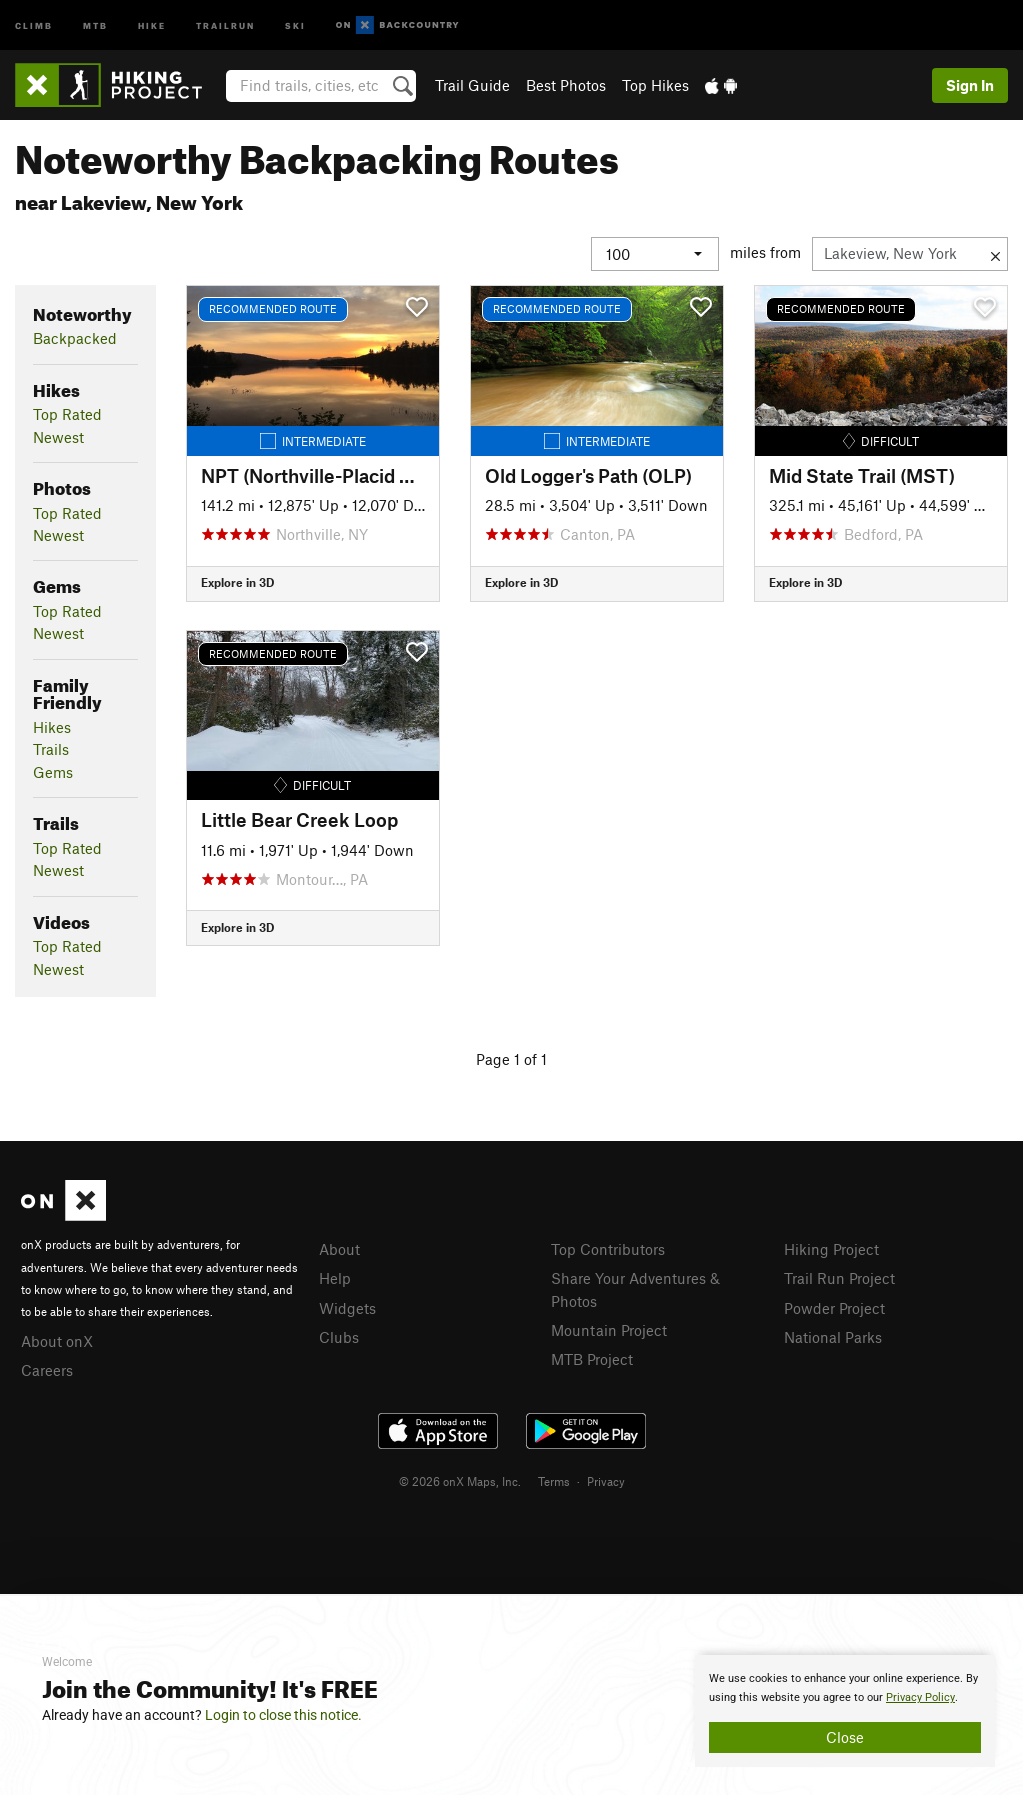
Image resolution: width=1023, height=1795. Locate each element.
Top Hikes (655, 85)
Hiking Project (831, 1249)
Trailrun (225, 24)
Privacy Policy (920, 1697)
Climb (34, 24)
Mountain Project (609, 1330)
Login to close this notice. (283, 1715)
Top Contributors (608, 1249)
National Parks (833, 1337)
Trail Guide (472, 85)
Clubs (339, 1337)
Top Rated (67, 414)
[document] (845, 1711)
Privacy (606, 1481)
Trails (51, 749)
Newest (58, 437)
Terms (554, 1481)
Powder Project (834, 1308)
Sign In (970, 85)
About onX (57, 1341)
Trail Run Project (839, 1278)
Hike (152, 24)
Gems (53, 772)
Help (335, 1278)
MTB (95, 24)
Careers (47, 1370)
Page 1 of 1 (511, 1059)
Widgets (347, 1308)
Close (845, 1737)
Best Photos (566, 85)
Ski (295, 24)
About (339, 1249)
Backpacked (75, 338)
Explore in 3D (237, 582)
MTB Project (592, 1359)
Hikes (52, 727)
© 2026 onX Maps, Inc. (460, 1481)
